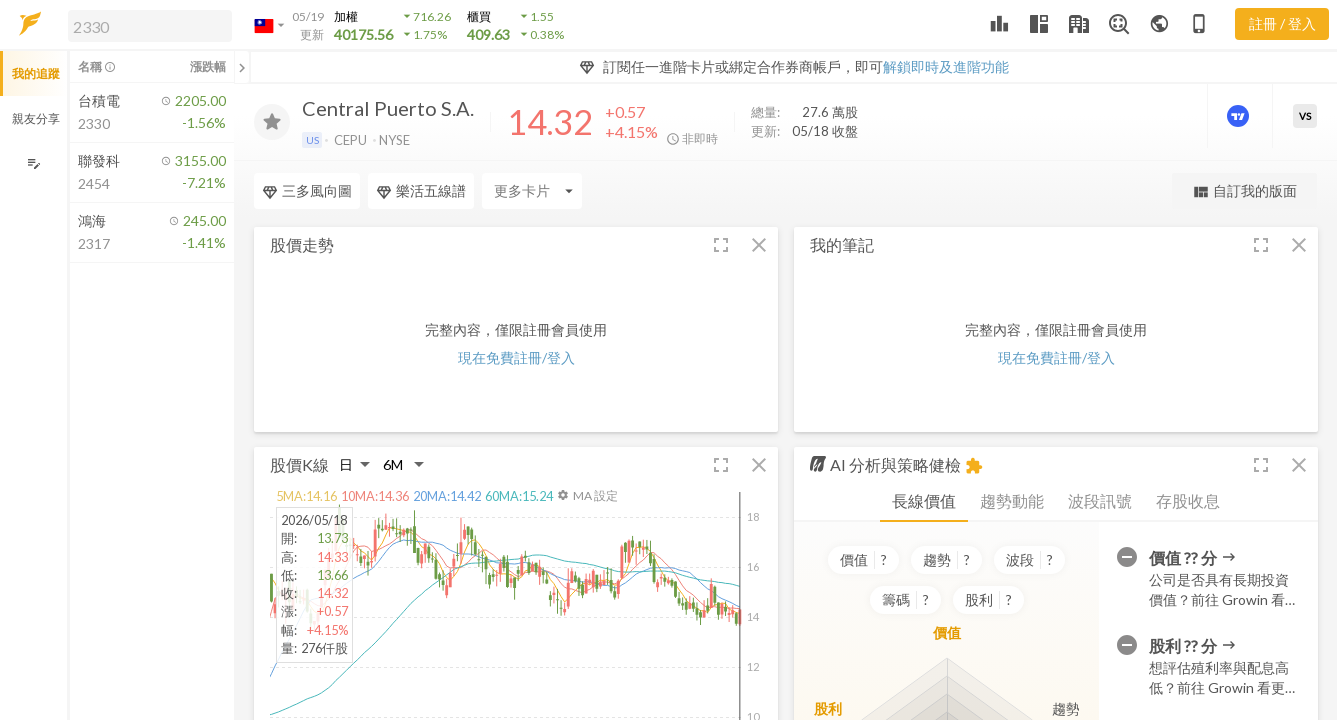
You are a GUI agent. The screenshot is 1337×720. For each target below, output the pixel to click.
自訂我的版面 (1244, 191)
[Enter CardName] (304, 191)
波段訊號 (1100, 500)
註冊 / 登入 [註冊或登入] (1282, 23)
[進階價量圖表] (1240, 116)
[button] (146, 25)
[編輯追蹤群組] (33, 163)
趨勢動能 (1012, 500)
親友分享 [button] (36, 118)
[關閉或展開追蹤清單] (242, 67)
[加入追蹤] (272, 122)
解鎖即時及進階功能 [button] (946, 66)
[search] (150, 26)
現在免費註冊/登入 (516, 357)
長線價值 (924, 500)
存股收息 (1188, 500)
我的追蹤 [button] (36, 73)
